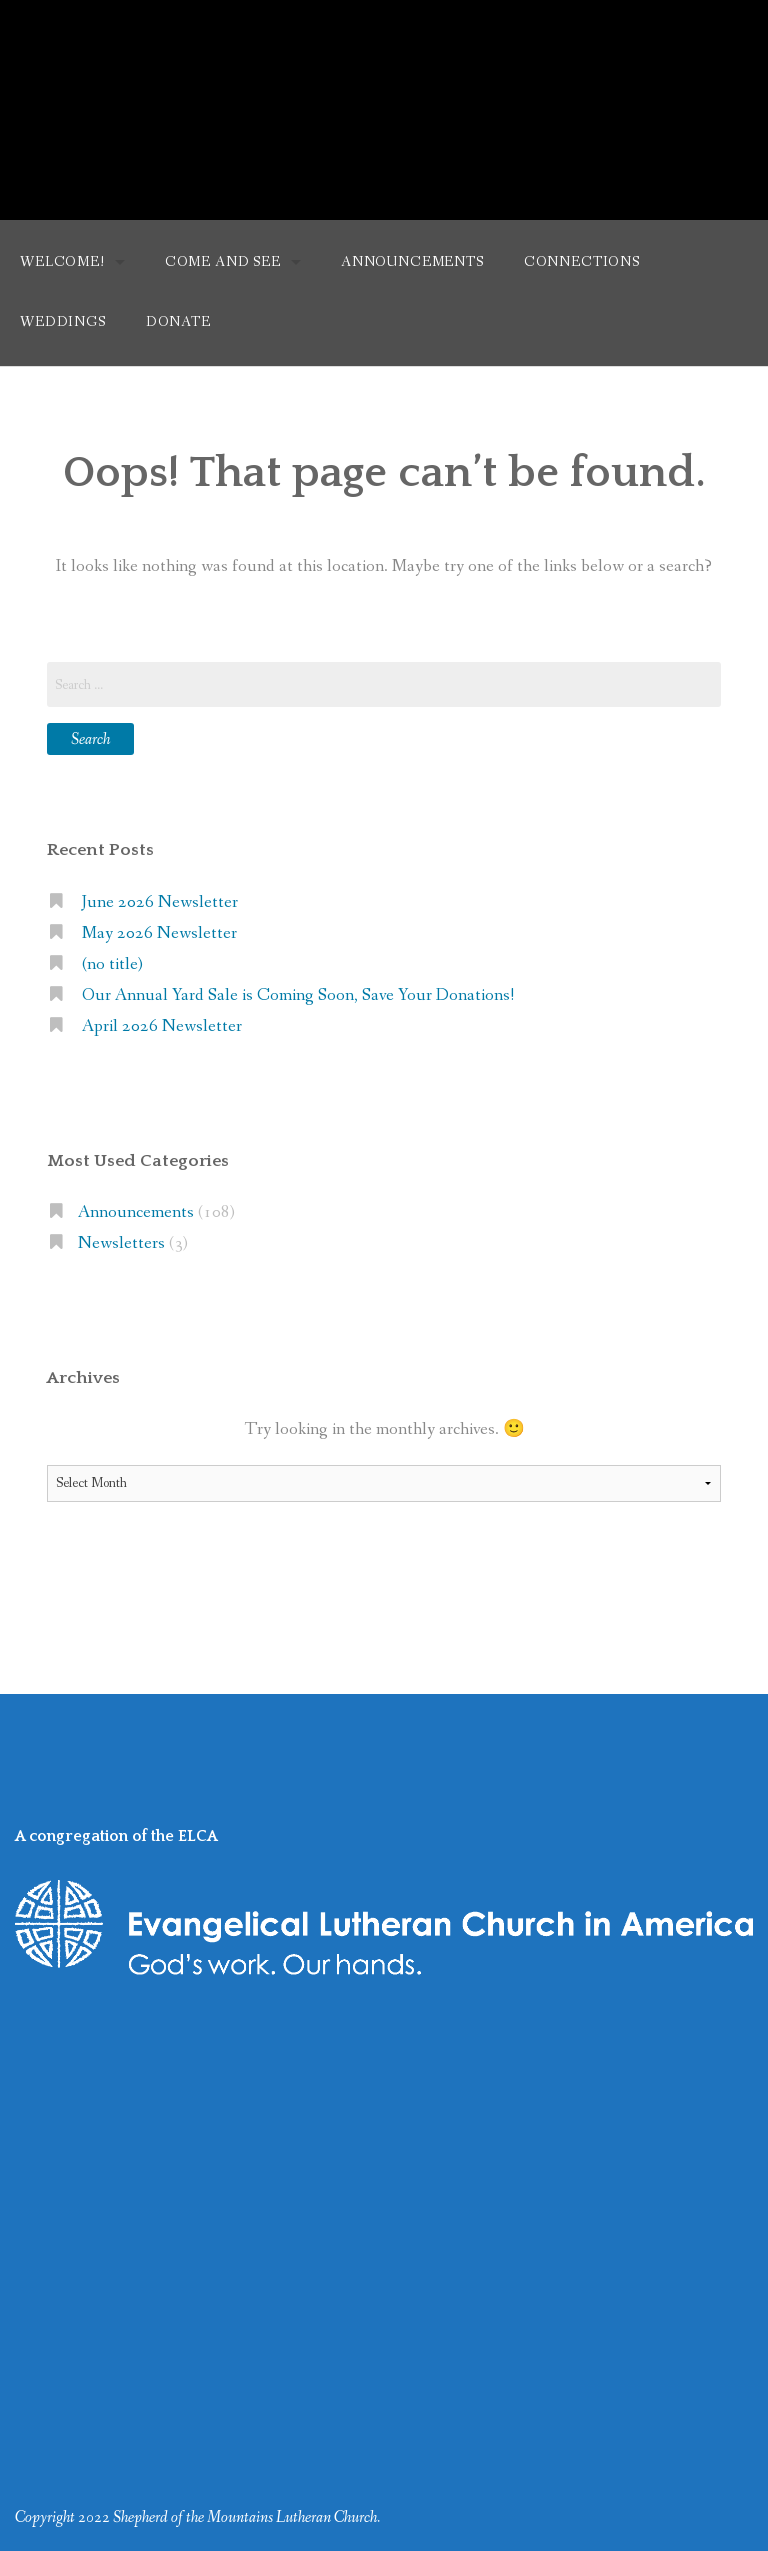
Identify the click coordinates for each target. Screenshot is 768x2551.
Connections (582, 262)
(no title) (112, 964)
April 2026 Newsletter (162, 1026)
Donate (178, 322)
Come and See (223, 262)
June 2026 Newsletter (160, 902)
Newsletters (121, 1243)
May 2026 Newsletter (159, 933)
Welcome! (62, 262)
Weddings (63, 322)
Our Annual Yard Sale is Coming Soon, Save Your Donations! (298, 995)
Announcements (412, 262)
